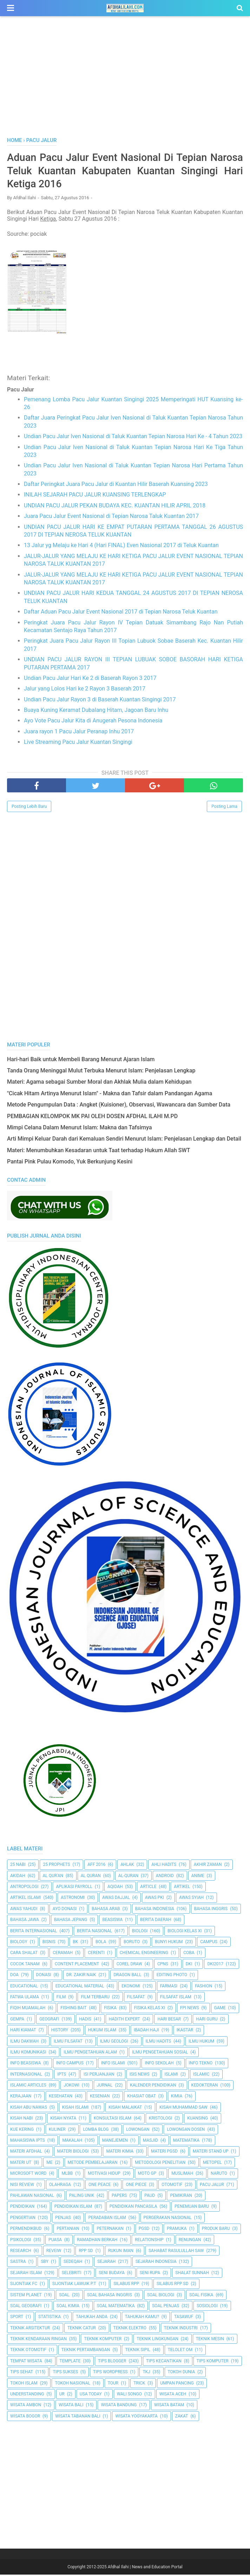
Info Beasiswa (25, 2064)
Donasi (43, 1976)
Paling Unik (81, 2196)
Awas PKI (154, 1898)
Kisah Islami (75, 2108)
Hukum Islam (102, 2031)
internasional (26, 2075)
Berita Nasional (94, 1932)
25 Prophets (56, 1865)
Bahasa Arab (106, 1910)
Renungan (190, 2240)
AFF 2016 (96, 1865)
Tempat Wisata (26, 2362)
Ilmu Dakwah (24, 2042)
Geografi (49, 2020)
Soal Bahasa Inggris (109, 2295)
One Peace (99, 2186)
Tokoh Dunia (181, 2373)
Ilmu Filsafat (68, 2042)
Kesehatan (60, 2097)
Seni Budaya (112, 2274)
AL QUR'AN (53, 1877)
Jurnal (105, 2086)
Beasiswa (112, 1921)
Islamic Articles (28, 2086)
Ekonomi (130, 1987)
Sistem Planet (26, 2295)
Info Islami (113, 2064)
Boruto (132, 1943)
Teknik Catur (81, 2329)
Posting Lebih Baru (29, 807)
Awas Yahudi (24, 1910)
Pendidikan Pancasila (133, 2207)
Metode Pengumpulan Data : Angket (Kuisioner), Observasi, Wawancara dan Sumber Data (118, 1106)
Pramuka (176, 2229)
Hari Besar (169, 2020)
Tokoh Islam (24, 2384)
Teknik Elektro (129, 2329)
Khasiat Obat (141, 2097)
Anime (197, 1877)
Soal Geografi (25, 2307)
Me (49, 2163)
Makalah (72, 2141)
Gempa (17, 2020)
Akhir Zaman (208, 1865)
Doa (14, 1976)
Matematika (186, 2141)
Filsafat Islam (175, 1998)
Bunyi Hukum (169, 1943)
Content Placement (77, 1965)
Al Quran (91, 1877)
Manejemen (115, 2141)
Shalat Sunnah (192, 2274)
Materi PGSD (164, 2152)
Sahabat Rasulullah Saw (176, 2252)
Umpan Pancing (176, 2384)
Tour (113, 2384)
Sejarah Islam (26, 2274)
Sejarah (106, 2262)
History (59, 2031)
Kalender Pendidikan (153, 2086)
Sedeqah (73, 2262)
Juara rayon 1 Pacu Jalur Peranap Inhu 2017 (79, 732)
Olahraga (60, 2186)
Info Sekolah (159, 2064)
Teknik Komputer (102, 2340)
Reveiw (53, 2252)
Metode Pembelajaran (93, 2163)
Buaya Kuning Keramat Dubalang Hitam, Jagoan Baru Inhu (96, 711)
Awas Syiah (191, 1898)
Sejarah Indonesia (156, 2262)
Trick (139, 2384)
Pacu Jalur (212, 2186)
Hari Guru (206, 2020)
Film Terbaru (95, 1998)
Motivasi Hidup (104, 2174)
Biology (18, 1943)
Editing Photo (172, 1976)
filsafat (136, 1998)
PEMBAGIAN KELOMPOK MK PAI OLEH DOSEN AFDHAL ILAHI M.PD (92, 1117)
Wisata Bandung (119, 2406)
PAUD (149, 2196)
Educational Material (79, 1987)
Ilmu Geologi (114, 2042)
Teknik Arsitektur (30, 2329)
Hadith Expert (124, 2020)
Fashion (203, 1987)
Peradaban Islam (107, 2219)
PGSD (144, 2229)
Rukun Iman (120, 2252)
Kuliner (57, 2130)
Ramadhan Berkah (97, 2240)
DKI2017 (215, 1965)
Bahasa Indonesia (154, 1910)
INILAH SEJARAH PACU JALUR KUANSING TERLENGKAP (95, 496)
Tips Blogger (112, 2362)
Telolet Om (180, 2351)
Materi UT (20, 2163)
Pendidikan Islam (73, 2207)
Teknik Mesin (210, 2340)
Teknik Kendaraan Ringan (38, 2340)
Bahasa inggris (211, 1910)
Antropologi (24, 1888)
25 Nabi (18, 1865)
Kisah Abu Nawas (28, 2108)
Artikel (182, 1888)
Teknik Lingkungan (157, 2340)
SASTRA (18, 2262)
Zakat (181, 2417)
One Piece (136, 2186)
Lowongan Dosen (186, 2130)
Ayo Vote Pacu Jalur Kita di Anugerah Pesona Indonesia (93, 722)
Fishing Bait (73, 2009)
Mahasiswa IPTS (27, 2141)
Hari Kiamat (23, 2031)
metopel (212, 2163)
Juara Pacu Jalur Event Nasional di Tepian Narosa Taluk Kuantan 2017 (111, 517)
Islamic (201, 2075)
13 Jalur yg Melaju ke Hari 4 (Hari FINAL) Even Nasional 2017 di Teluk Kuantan (121, 546)
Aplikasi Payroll (74, 1888)
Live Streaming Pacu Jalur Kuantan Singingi (78, 743)
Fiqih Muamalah (27, 2009)
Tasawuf (183, 2318)
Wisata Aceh (172, 2395)
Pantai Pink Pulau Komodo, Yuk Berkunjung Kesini (69, 1163)
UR (62, 2395)
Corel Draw (129, 1965)
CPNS (162, 1965)
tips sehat (21, 2373)
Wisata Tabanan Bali (77, 2417)
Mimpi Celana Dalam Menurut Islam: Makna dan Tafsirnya (79, 1128)
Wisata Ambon (25, 2406)
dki (189, 1965)
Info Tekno (201, 2064)
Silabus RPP (126, 2285)
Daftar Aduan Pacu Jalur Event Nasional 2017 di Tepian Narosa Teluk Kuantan (121, 613)
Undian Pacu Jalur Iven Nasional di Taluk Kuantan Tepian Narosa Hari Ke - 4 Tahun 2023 (133, 437)
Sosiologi (207, 2307)
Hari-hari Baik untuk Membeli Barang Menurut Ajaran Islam (81, 1060)
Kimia (176, 2097)
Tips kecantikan (164, 2362)
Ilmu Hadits (158, 2042)
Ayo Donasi (65, 1910)
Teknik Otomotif (28, 2351)
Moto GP (147, 2174)
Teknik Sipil (137, 2351)
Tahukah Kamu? (142, 2318)
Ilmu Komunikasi (28, 2053)
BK (75, 1943)
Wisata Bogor (25, 2417)
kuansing (197, 2119)
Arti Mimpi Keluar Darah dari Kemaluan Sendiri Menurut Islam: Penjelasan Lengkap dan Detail (124, 1140)
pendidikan (22, 2207)
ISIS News (140, 2075)
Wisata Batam (169, 2406)
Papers (119, 2196)
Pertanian (68, 2229)
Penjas (63, 2219)
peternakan (110, 2229)
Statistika (49, 2318)
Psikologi (20, 2240)
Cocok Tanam (25, 1965)
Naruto (219, 2174)
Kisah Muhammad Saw (183, 2108)
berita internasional (33, 1932)
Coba (188, 1954)
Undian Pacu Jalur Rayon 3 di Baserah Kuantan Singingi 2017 (100, 700)
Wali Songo (129, 2395)
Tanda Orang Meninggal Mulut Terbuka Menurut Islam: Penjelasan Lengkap (101, 1072)
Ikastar (185, 2031)
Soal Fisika (201, 2295)
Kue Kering (22, 2130)
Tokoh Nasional (72, 2384)
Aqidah (115, 1888)
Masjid (150, 2141)
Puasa (55, 2240)
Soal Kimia (68, 2307)
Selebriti (71, 2274)
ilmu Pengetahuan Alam (90, 2053)
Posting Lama (224, 807)
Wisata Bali (71, 2406)
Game (220, 2009)
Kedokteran (204, 2086)
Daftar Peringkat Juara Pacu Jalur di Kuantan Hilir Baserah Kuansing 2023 (116, 485)
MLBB (67, 2174)
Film (61, 1998)
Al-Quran (128, 1877)
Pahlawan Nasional (32, 2196)
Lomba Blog (95, 2130)
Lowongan (137, 2130)
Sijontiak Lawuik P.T (74, 2285)
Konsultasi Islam (112, 2119)
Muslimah (182, 2174)
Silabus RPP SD (173, 2285)
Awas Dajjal (116, 1898)
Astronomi (73, 1898)
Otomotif (172, 2186)
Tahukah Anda (91, 2318)
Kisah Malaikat (125, 2108)
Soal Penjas (165, 2307)
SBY (44, 2262)
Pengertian (22, 2219)
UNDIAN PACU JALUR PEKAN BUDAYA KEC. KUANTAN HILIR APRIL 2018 (114, 507)
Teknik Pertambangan (85, 2351)
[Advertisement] (125, 84)
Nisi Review (22, 2186)
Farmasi (169, 1987)
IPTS (61, 2075)
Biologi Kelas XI (184, 1932)
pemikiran (181, 2196)
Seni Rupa (150, 2274)
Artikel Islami (25, 1898)
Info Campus (70, 2064)
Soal (64, 2295)
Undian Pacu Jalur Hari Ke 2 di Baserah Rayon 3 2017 (90, 679)
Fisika (110, 2009)
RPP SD (86, 2252)
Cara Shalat (24, 1954)
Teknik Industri (181, 2329)
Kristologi (160, 2119)
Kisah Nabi (21, 2119)
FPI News (189, 2009)
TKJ (146, 2373)
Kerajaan (20, 2097)
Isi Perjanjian (99, 2075)
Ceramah (63, 1954)
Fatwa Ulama (24, 1998)
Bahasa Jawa (24, 1921)
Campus (208, 1943)
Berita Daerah (155, 1921)
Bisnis (48, 1943)
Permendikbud (25, 2229)
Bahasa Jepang (70, 1921)
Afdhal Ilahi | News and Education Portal (145, 2568)
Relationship (149, 2240)
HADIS (85, 2020)
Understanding (27, 2395)
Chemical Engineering (144, 1954)
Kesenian (100, 2097)
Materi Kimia (119, 2152)
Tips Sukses (65, 2373)
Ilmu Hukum (201, 2042)
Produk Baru (216, 2229)
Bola (101, 1943)
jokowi (71, 2086)
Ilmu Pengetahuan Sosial (160, 2053)
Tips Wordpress (110, 2373)
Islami (171, 2075)
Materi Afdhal (26, 2152)
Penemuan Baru (192, 2207)
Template (70, 2362)
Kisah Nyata (63, 2119)
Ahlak (127, 1865)
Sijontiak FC (23, 2285)
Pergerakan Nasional (168, 2219)
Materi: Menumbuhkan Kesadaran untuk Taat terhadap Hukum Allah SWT (98, 1151)
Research (20, 2252)
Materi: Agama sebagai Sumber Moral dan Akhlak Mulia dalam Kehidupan (99, 1083)
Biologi (140, 1932)
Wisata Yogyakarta (136, 2417)
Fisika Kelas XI (149, 2009)
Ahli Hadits (163, 1865)
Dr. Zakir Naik (81, 1976)
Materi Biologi (73, 2152)
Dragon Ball (127, 1976)
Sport (16, 2318)
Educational (24, 1987)
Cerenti (96, 1954)
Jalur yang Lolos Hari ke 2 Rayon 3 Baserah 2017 (84, 690)
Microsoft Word (28, 2174)
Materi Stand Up (211, 2152)
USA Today (91, 2395)
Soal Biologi (160, 2295)
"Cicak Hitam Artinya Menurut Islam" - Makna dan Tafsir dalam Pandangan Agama (109, 1094)
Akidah (17, 1877)
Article (148, 1888)
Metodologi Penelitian (160, 2163)
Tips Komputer (213, 2362)
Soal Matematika (116, 2307)
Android (165, 1877)
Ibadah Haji (146, 2031)
